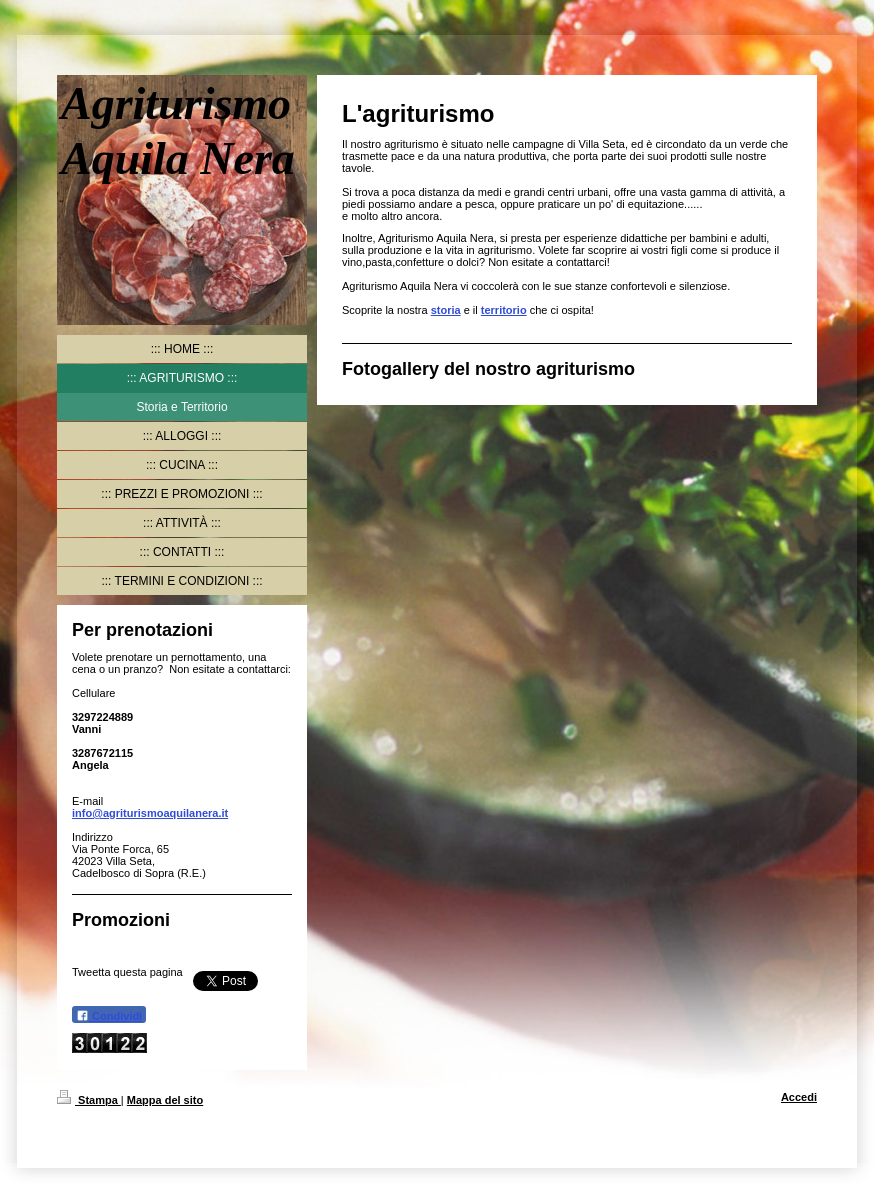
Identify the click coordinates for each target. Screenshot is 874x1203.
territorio (504, 310)
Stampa (89, 1100)
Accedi (799, 1097)
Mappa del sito (165, 1100)
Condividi (109, 1015)
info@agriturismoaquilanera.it (150, 813)
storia (446, 310)
